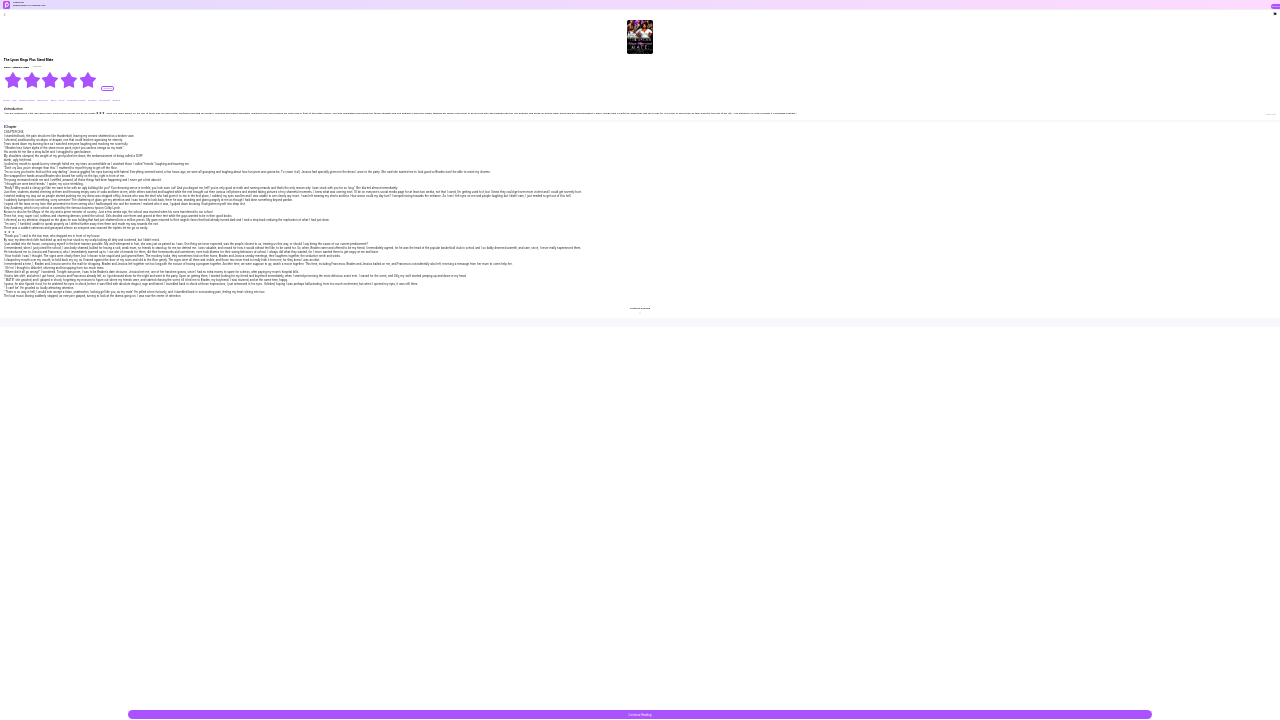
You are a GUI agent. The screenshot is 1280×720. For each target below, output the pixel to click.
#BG (14, 100)
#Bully (53, 100)
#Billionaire (43, 100)
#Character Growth (76, 100)
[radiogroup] (50, 80)
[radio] (13, 80)
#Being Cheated (27, 100)
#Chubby (92, 100)
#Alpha (7, 100)
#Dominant (104, 100)
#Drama (116, 100)
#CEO (62, 100)
